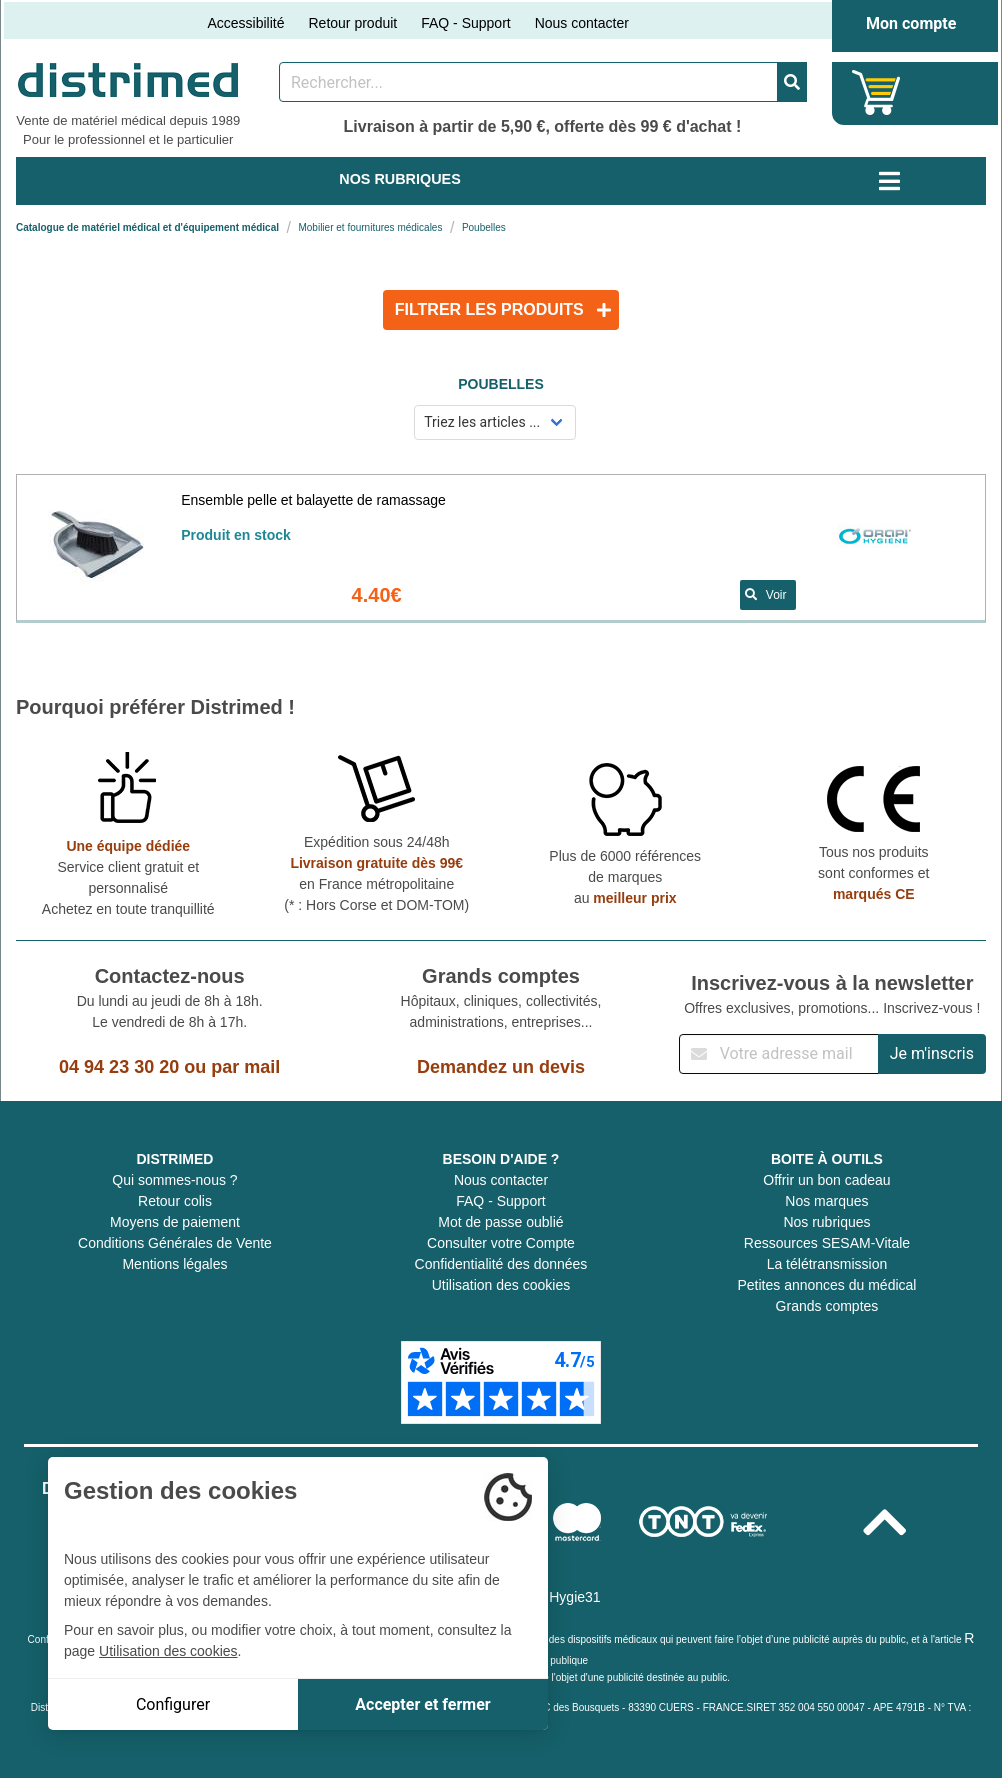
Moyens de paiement (175, 1222)
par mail (245, 1067)
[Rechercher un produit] (528, 82)
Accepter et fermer (422, 1704)
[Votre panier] (876, 92)
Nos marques (826, 1201)
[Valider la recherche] (792, 82)
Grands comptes (827, 1306)
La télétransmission (827, 1264)
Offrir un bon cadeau (826, 1180)
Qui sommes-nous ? (174, 1180)
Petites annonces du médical (826, 1285)
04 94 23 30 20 (119, 1067)
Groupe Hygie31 (550, 1597)
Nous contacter (582, 23)
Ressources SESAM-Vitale (827, 1243)
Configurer (173, 1704)
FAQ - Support (465, 23)
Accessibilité (245, 23)
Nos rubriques (826, 1222)
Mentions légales (174, 1264)
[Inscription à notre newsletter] (779, 1054)
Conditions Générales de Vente (175, 1243)
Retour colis (175, 1201)
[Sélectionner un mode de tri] (495, 422)
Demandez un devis (501, 1067)
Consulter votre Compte (501, 1243)
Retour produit (352, 23)
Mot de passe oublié (500, 1222)
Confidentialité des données (501, 1264)
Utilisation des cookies (501, 1285)
